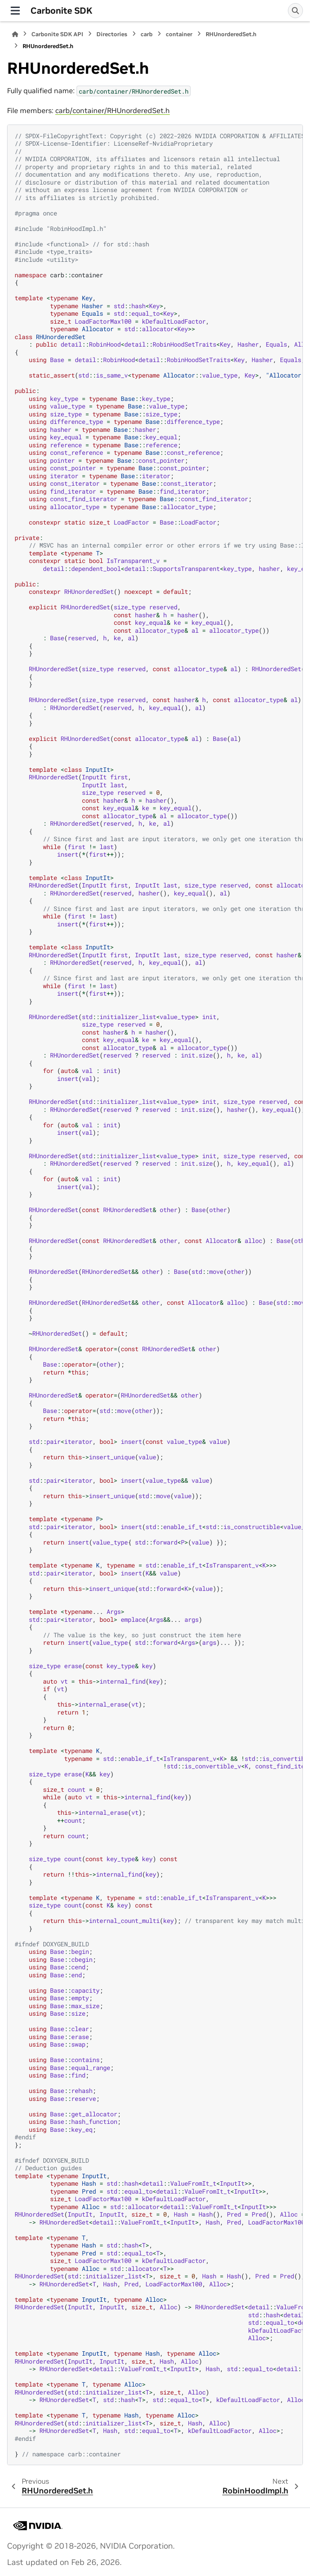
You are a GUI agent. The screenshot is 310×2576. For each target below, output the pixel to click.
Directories (111, 34)
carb (147, 34)
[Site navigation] (15, 10)
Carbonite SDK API (57, 34)
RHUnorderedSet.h (231, 34)
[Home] (15, 34)
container (179, 34)
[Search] (295, 10)
